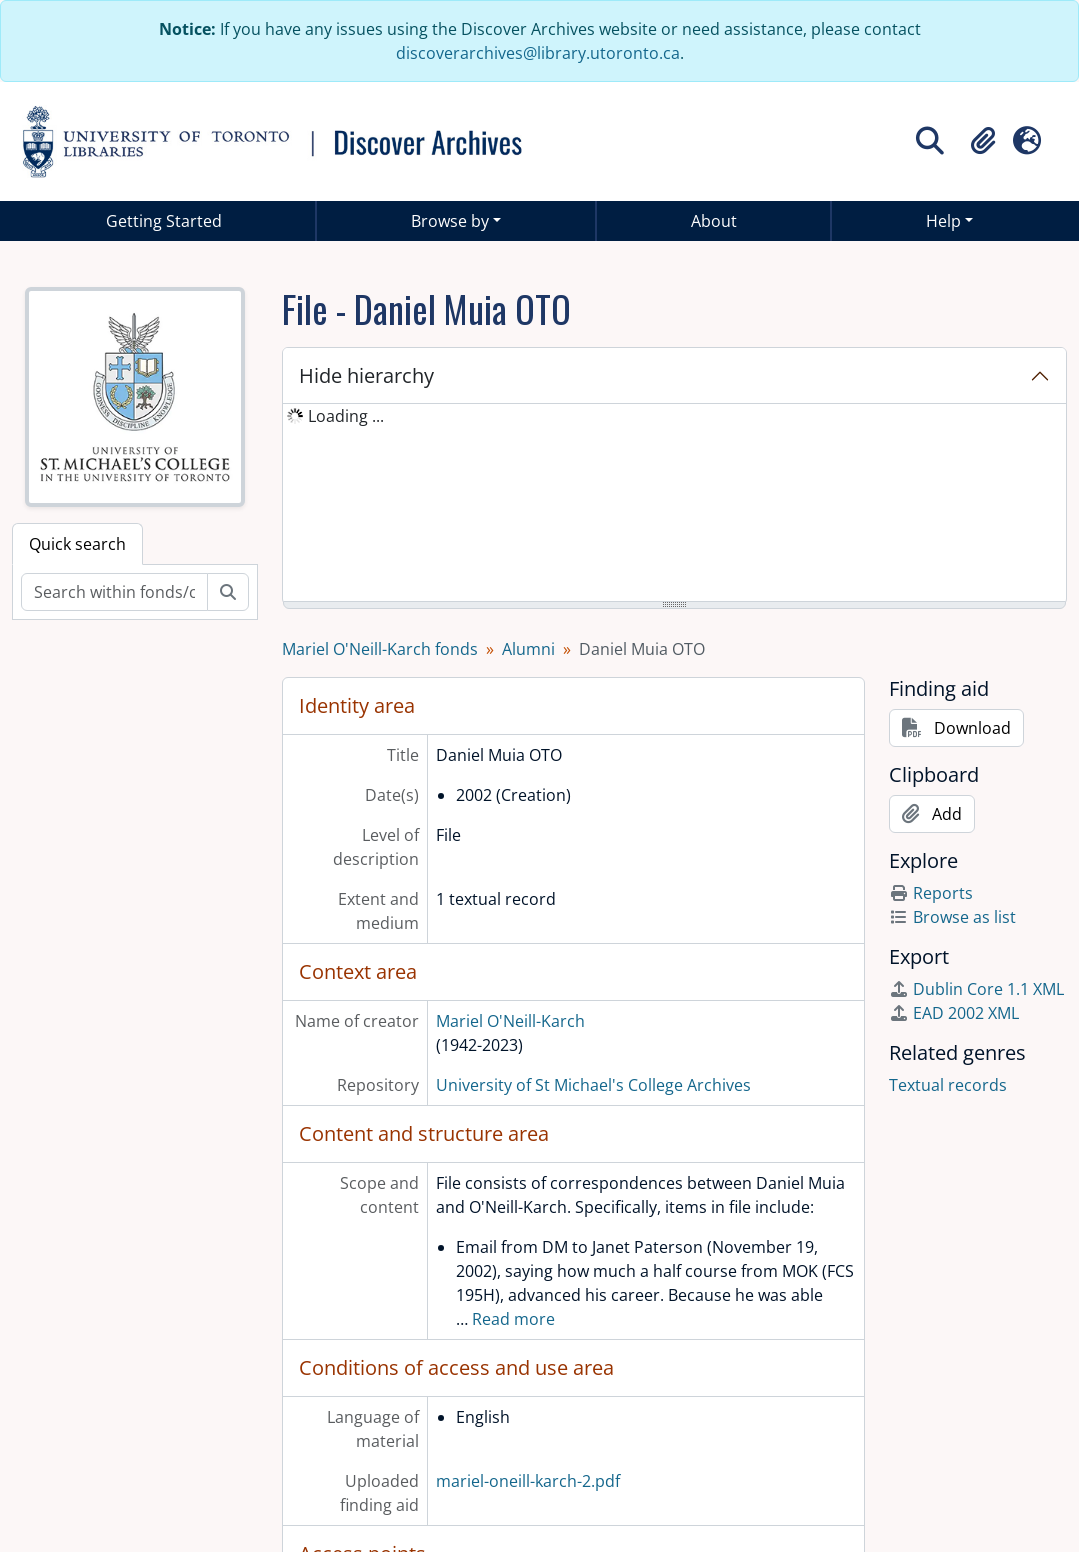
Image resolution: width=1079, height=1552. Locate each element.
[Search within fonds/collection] (114, 592)
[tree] (674, 504)
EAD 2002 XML (954, 1013)
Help (943, 221)
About (714, 221)
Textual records (948, 1085)
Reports (931, 893)
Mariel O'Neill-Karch (510, 1021)
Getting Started (164, 221)
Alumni (528, 649)
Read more (513, 1319)
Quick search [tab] (77, 544)
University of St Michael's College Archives (593, 1085)
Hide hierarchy (366, 375)
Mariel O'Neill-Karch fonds (380, 649)
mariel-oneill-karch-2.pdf (528, 1481)
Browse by (450, 221)
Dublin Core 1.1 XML (976, 989)
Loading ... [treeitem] (346, 416)
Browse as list (952, 917)
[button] (983, 141)
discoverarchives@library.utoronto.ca (538, 53)
